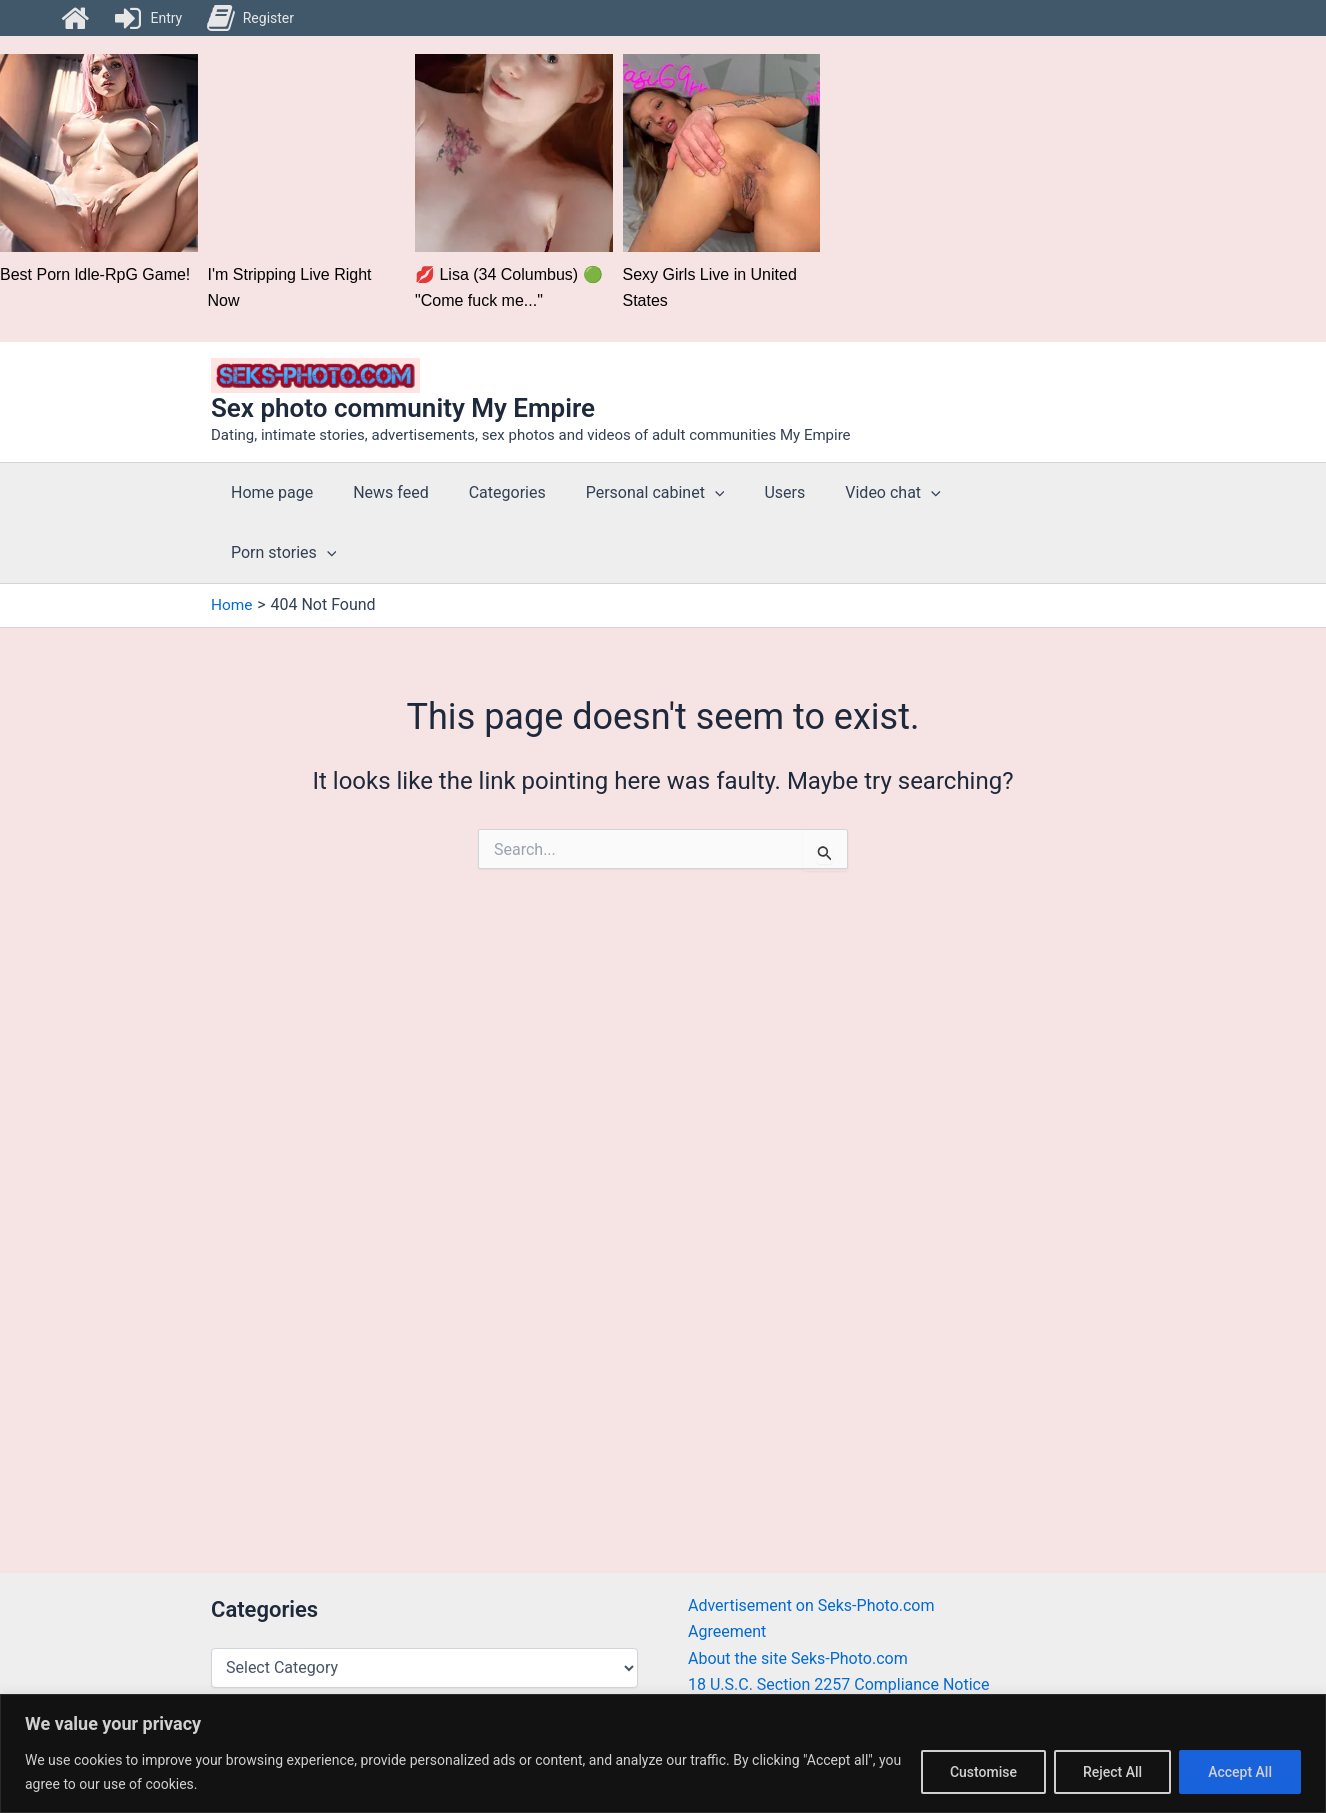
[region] (663, 1753)
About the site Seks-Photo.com (798, 1658)
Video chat (848, 493)
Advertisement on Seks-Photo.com (811, 1605)
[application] (687, 493)
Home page (268, 492)
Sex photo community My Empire (403, 408)
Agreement (727, 1631)
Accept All (1240, 1772)
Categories (487, 492)
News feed (379, 492)
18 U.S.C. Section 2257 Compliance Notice (838, 1684)
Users (748, 492)
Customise (983, 1772)
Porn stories (981, 493)
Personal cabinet (627, 493)
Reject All (1112, 1772)
